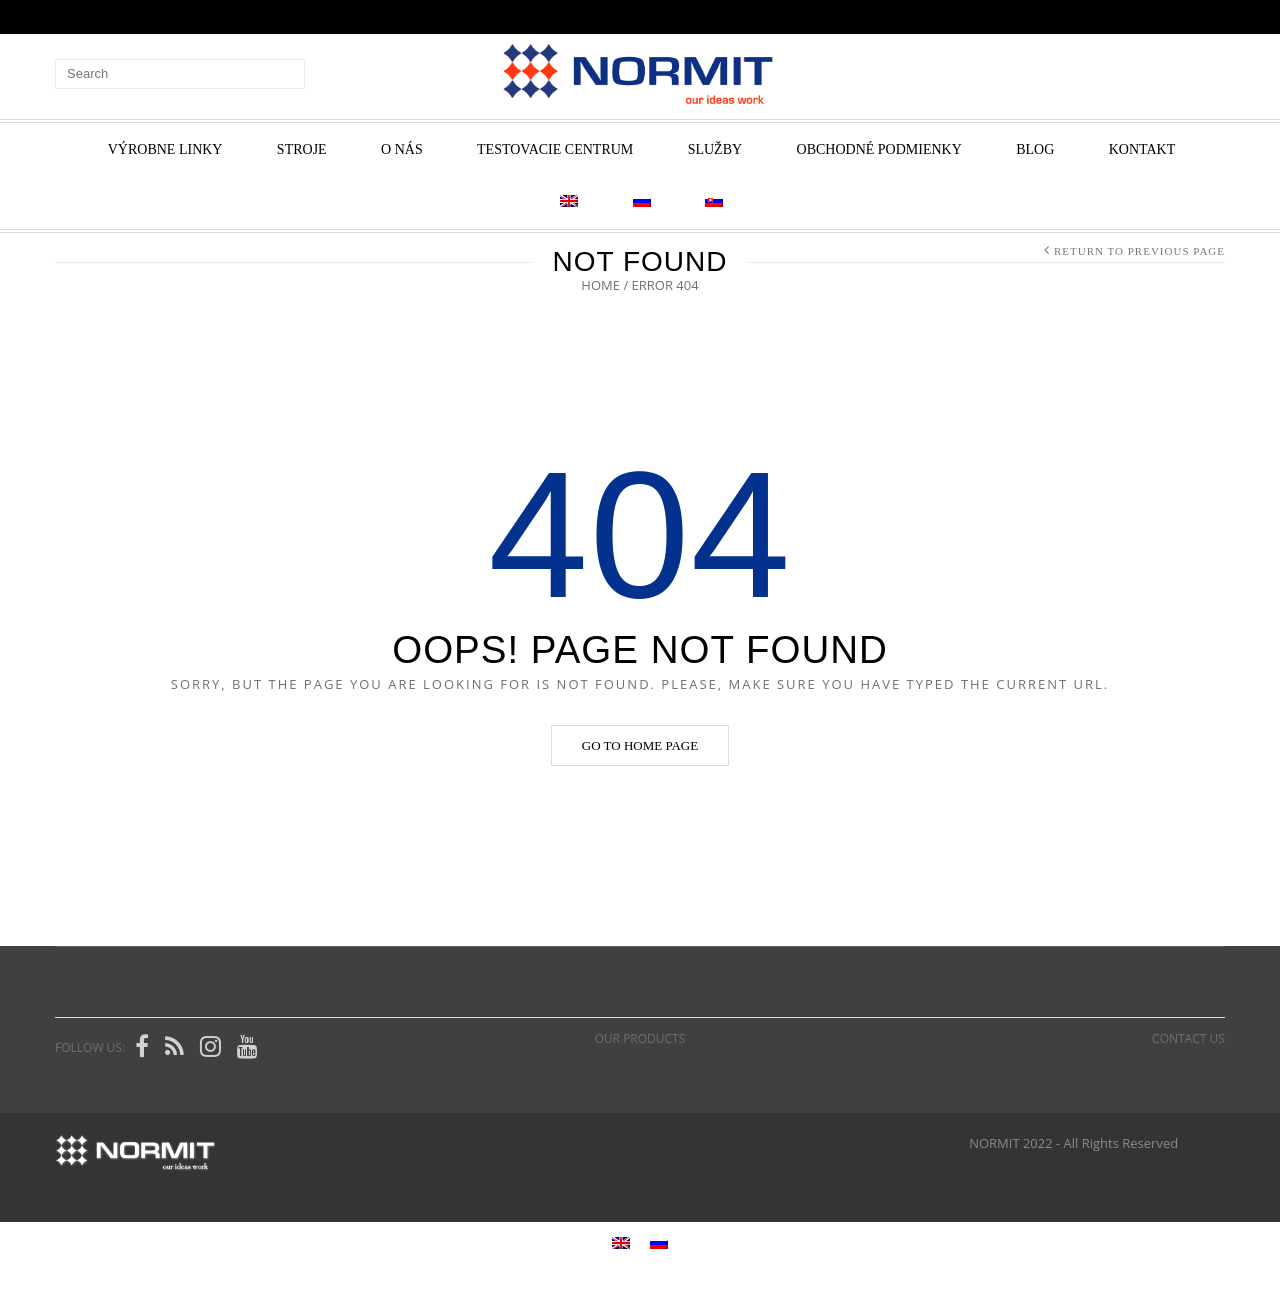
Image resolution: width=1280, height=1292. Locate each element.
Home (600, 285)
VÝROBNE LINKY (165, 149)
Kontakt (1142, 149)
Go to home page (640, 745)
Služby (715, 149)
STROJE (302, 149)
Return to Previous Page (1139, 251)
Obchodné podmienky (879, 149)
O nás (402, 149)
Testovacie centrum (555, 149)
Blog (1035, 149)
